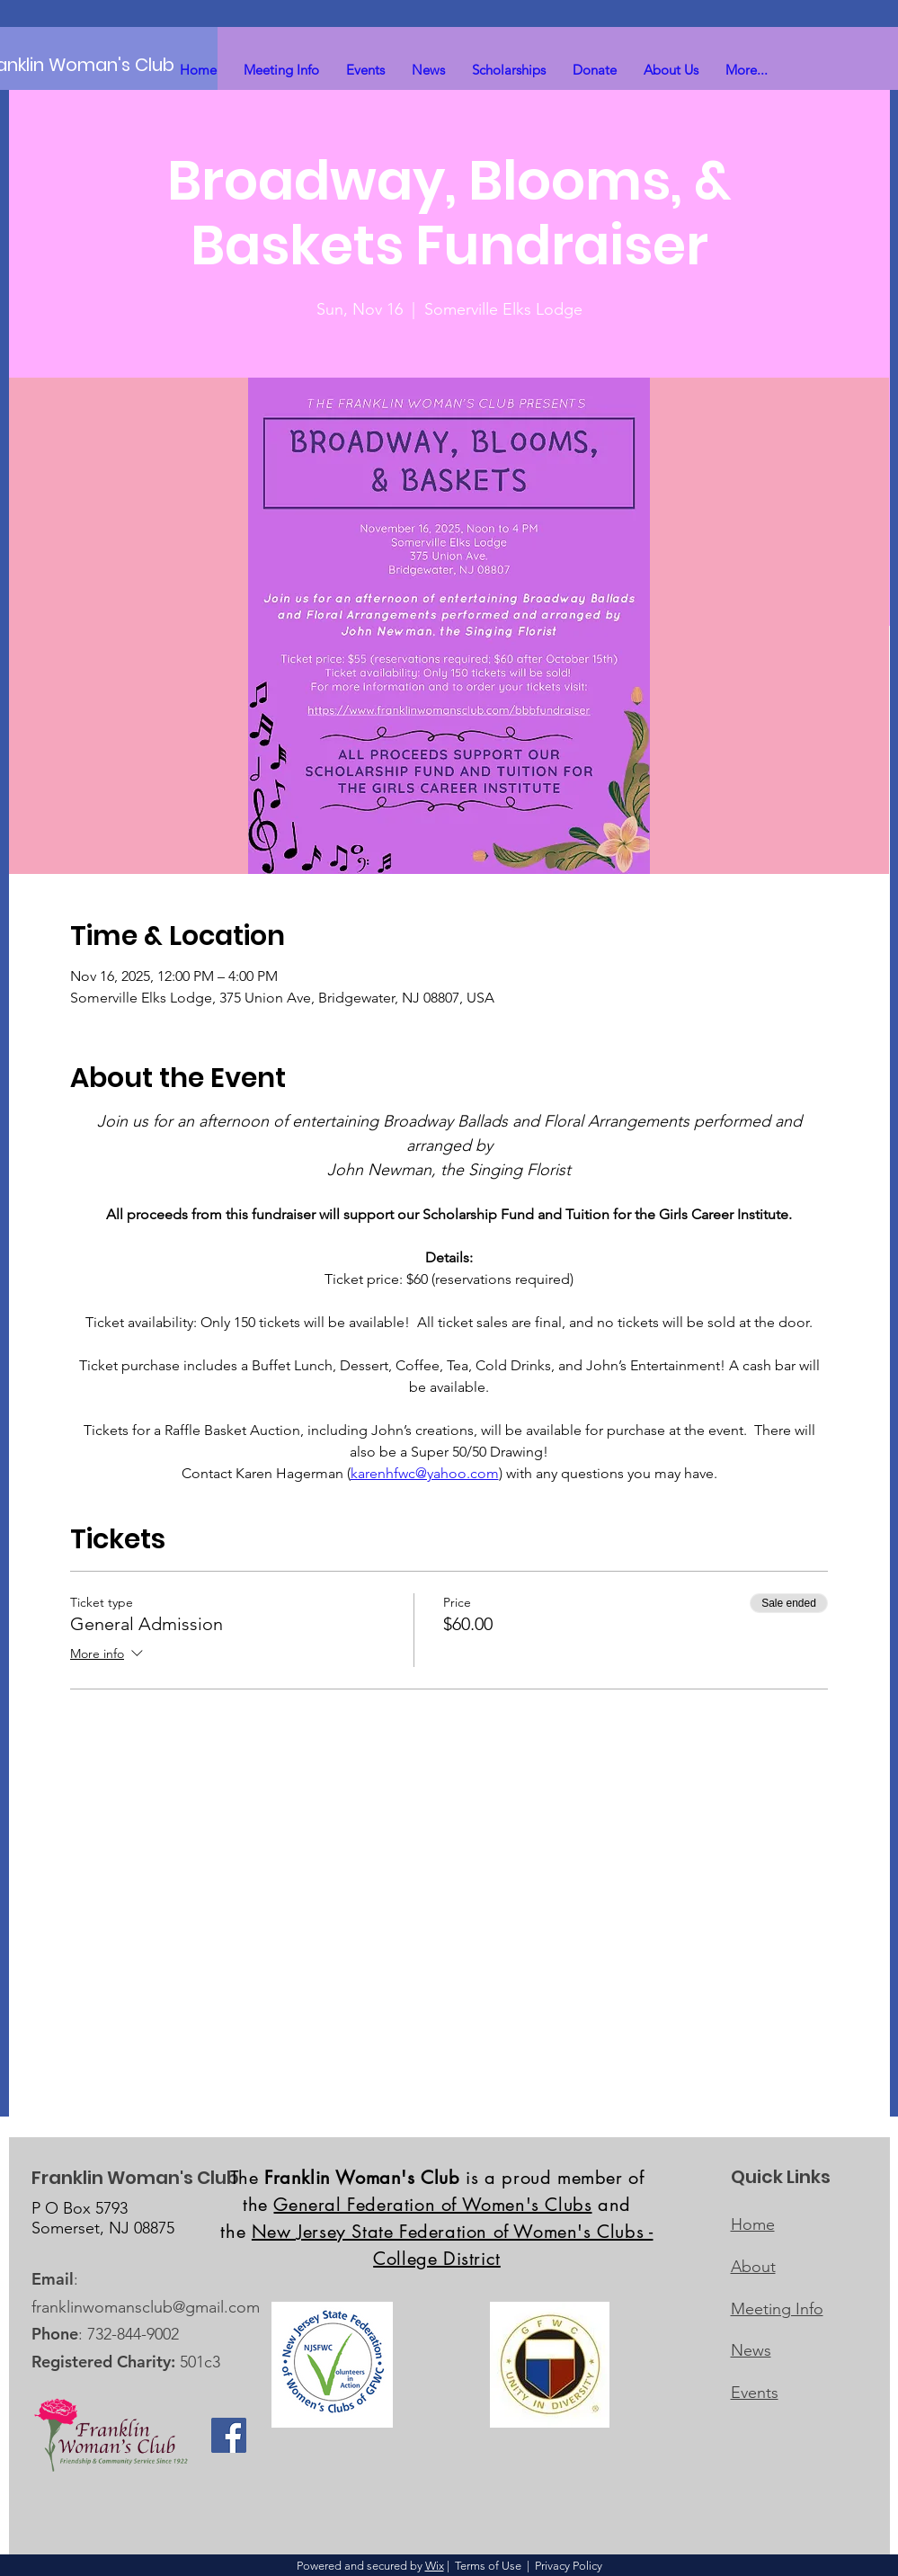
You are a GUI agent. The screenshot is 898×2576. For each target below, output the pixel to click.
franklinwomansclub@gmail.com (145, 2307)
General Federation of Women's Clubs (432, 2204)
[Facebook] (228, 2435)
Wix (434, 2565)
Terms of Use (488, 2565)
